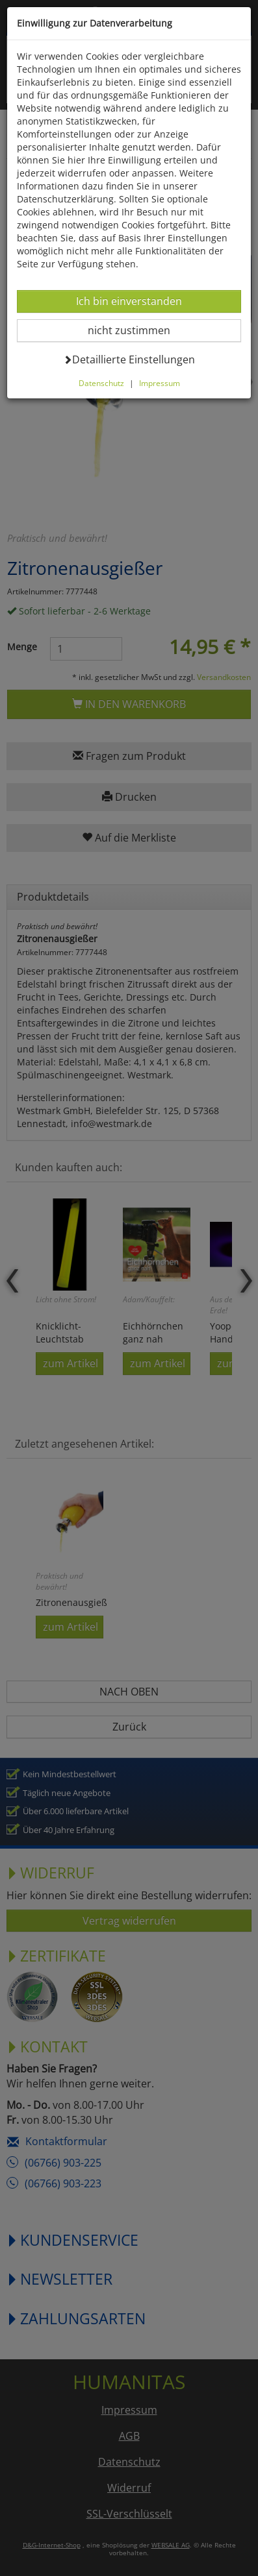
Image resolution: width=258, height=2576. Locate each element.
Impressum (159, 383)
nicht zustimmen (137, 329)
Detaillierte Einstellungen (129, 359)
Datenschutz (101, 383)
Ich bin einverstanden (128, 300)
